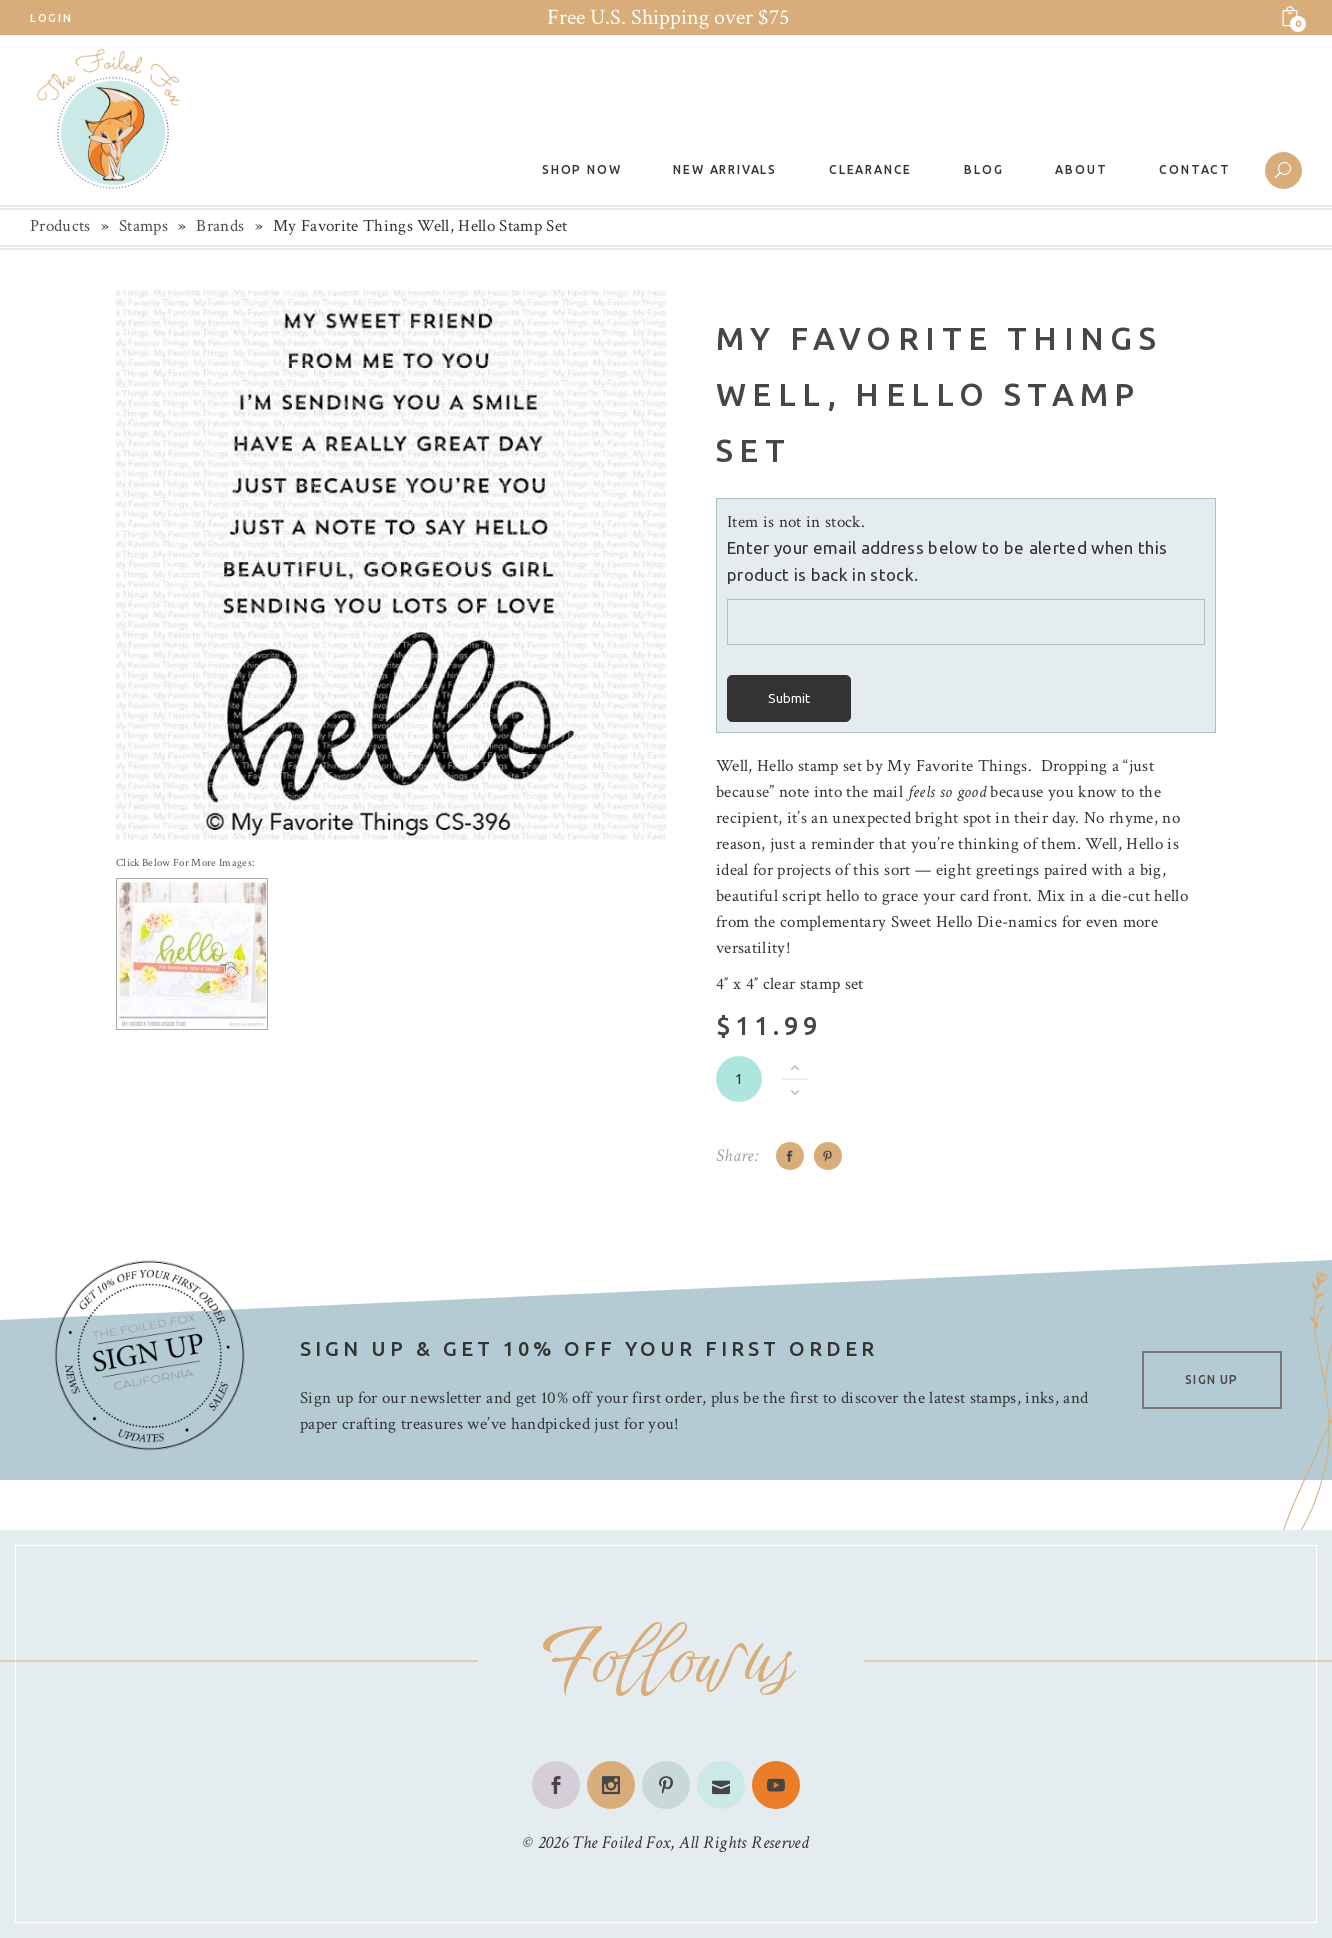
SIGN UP (1211, 1379)
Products (60, 226)
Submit (789, 698)
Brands (220, 226)
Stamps (143, 226)
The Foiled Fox (621, 1842)
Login (51, 18)
